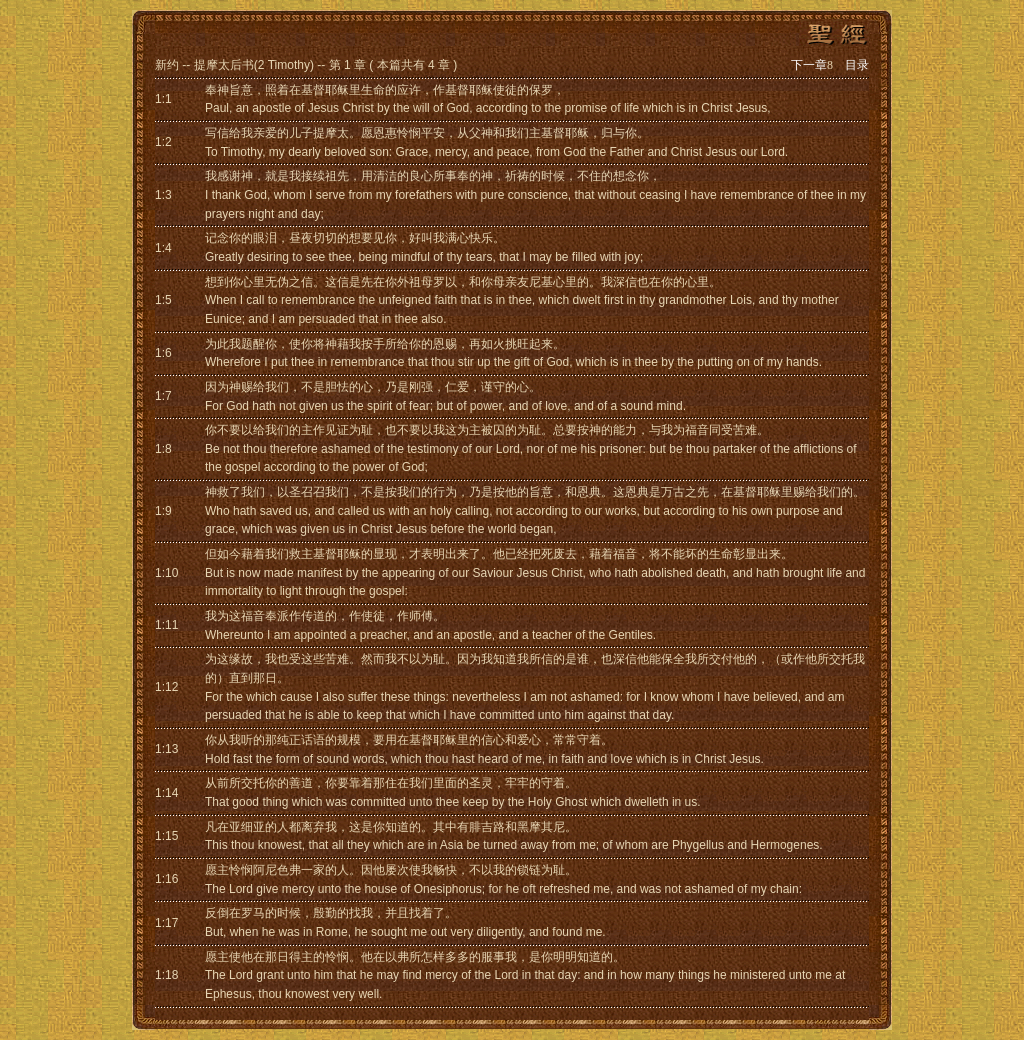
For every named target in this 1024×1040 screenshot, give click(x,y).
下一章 (812, 65)
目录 (857, 65)
